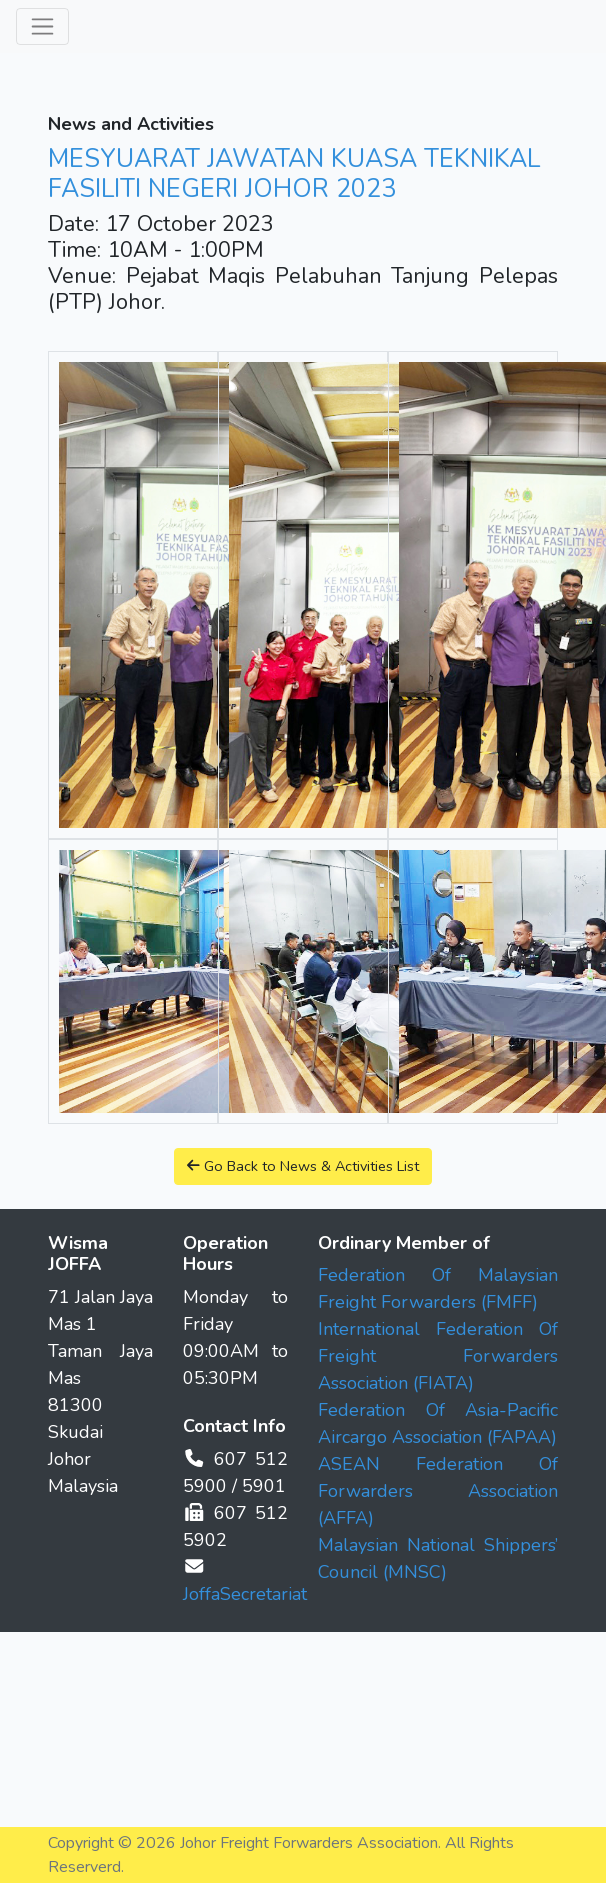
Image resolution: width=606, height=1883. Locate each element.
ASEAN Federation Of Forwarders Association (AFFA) (438, 1491)
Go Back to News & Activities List (303, 1166)
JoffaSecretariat (245, 1594)
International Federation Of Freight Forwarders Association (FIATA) (438, 1356)
